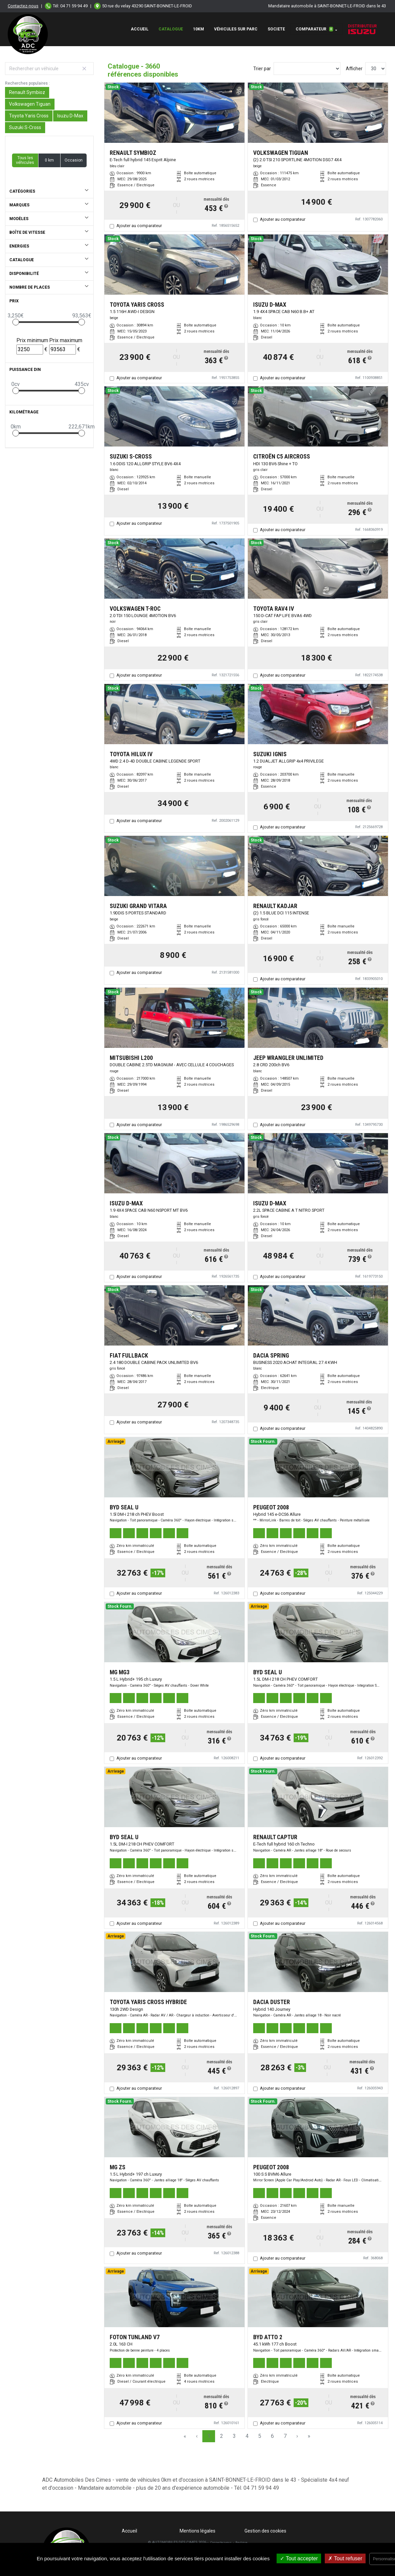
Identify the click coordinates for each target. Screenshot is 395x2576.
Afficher (354, 68)
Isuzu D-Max (70, 115)
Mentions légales (197, 2531)
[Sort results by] (307, 68)
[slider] (15, 322)
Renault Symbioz (27, 92)
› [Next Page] (297, 2436)
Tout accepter (299, 2558)
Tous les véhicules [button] (25, 160)
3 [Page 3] (234, 2436)
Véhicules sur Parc (236, 29)
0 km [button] (49, 160)
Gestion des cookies (265, 2531)
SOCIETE (276, 29)
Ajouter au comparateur (139, 225)
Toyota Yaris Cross (28, 115)
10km (198, 29)
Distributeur (362, 29)
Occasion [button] (74, 160)
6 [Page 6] (272, 2436)
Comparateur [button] (314, 29)
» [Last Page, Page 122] (309, 2436)
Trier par (262, 68)
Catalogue (171, 29)
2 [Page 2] (221, 2436)
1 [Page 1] (208, 2436)
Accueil (140, 29)
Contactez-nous (23, 5)
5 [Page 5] (259, 2436)
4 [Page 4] (247, 2436)
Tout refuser (345, 2558)
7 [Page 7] (285, 2436)
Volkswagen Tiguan (30, 104)
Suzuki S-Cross (25, 127)
